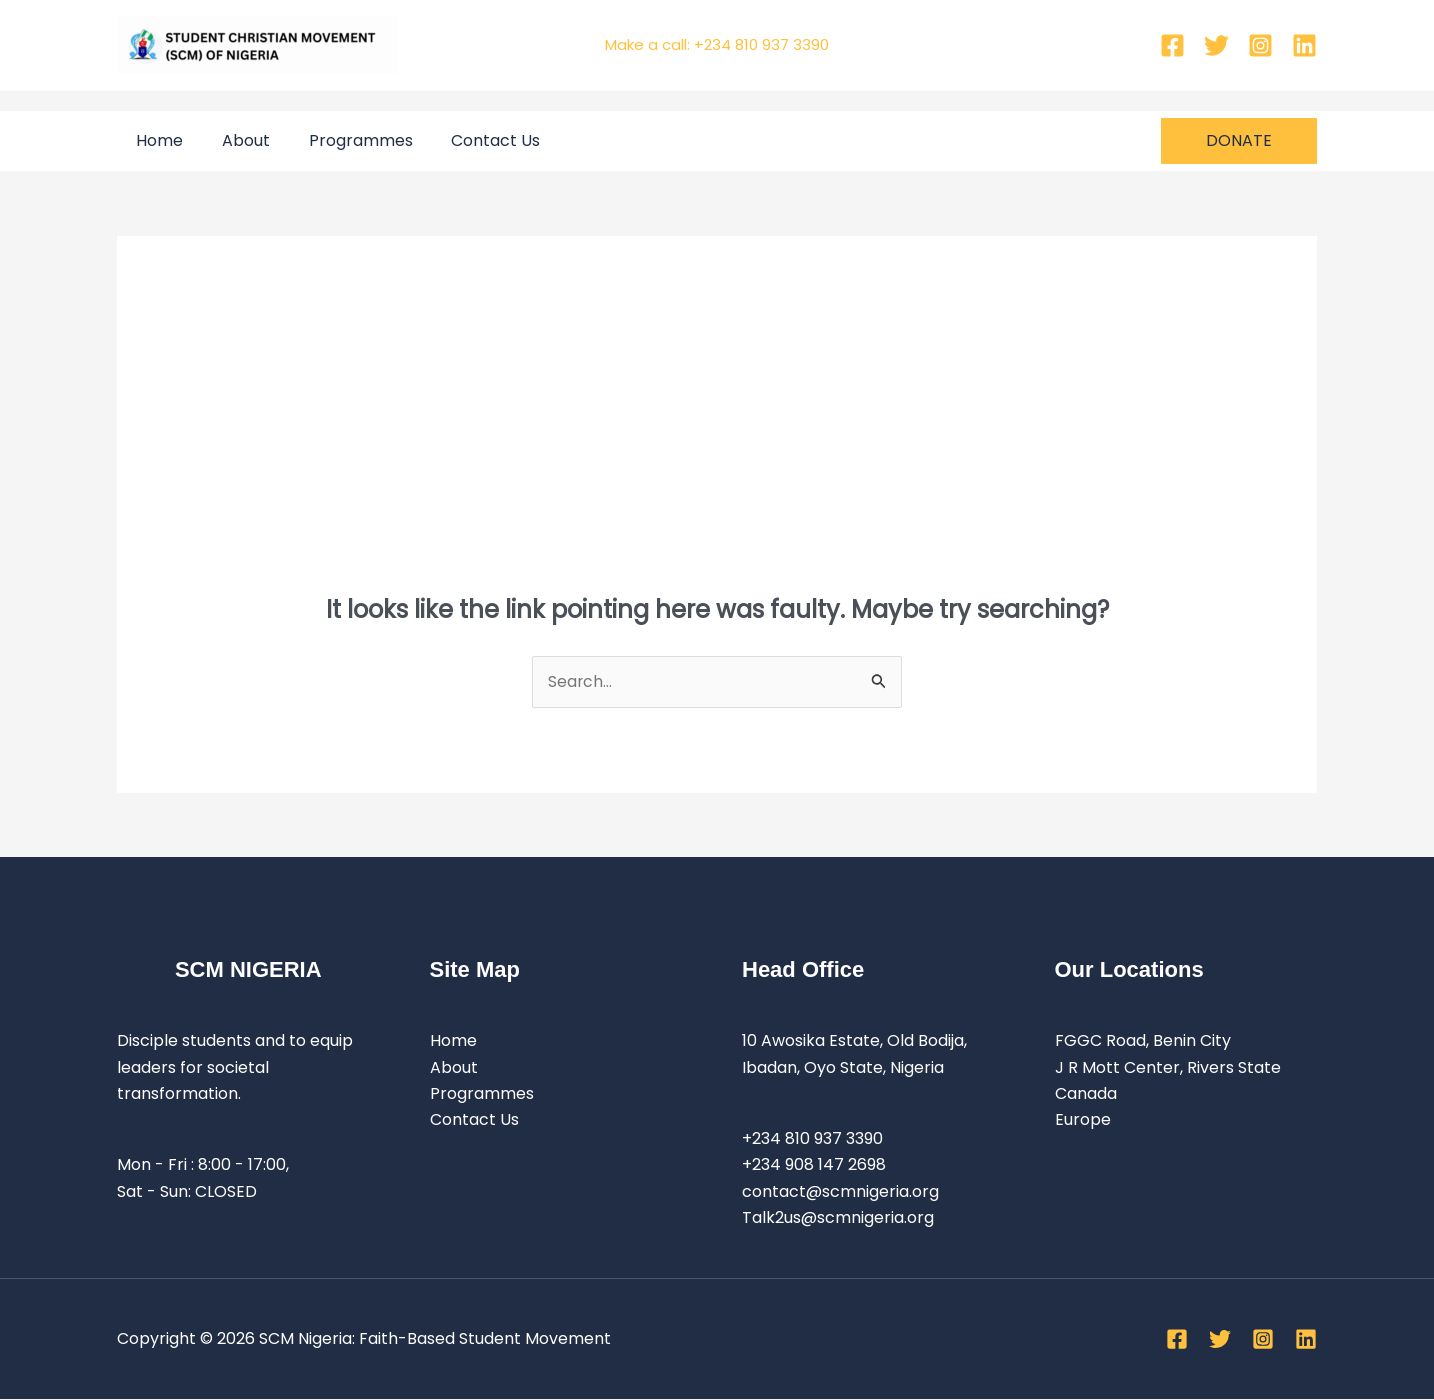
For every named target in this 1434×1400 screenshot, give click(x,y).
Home (156, 140)
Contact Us (472, 140)
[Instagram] (1260, 45)
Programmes (344, 140)
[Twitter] (1216, 45)
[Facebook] (1172, 45)
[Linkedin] (1304, 45)
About (236, 140)
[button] (1239, 141)
